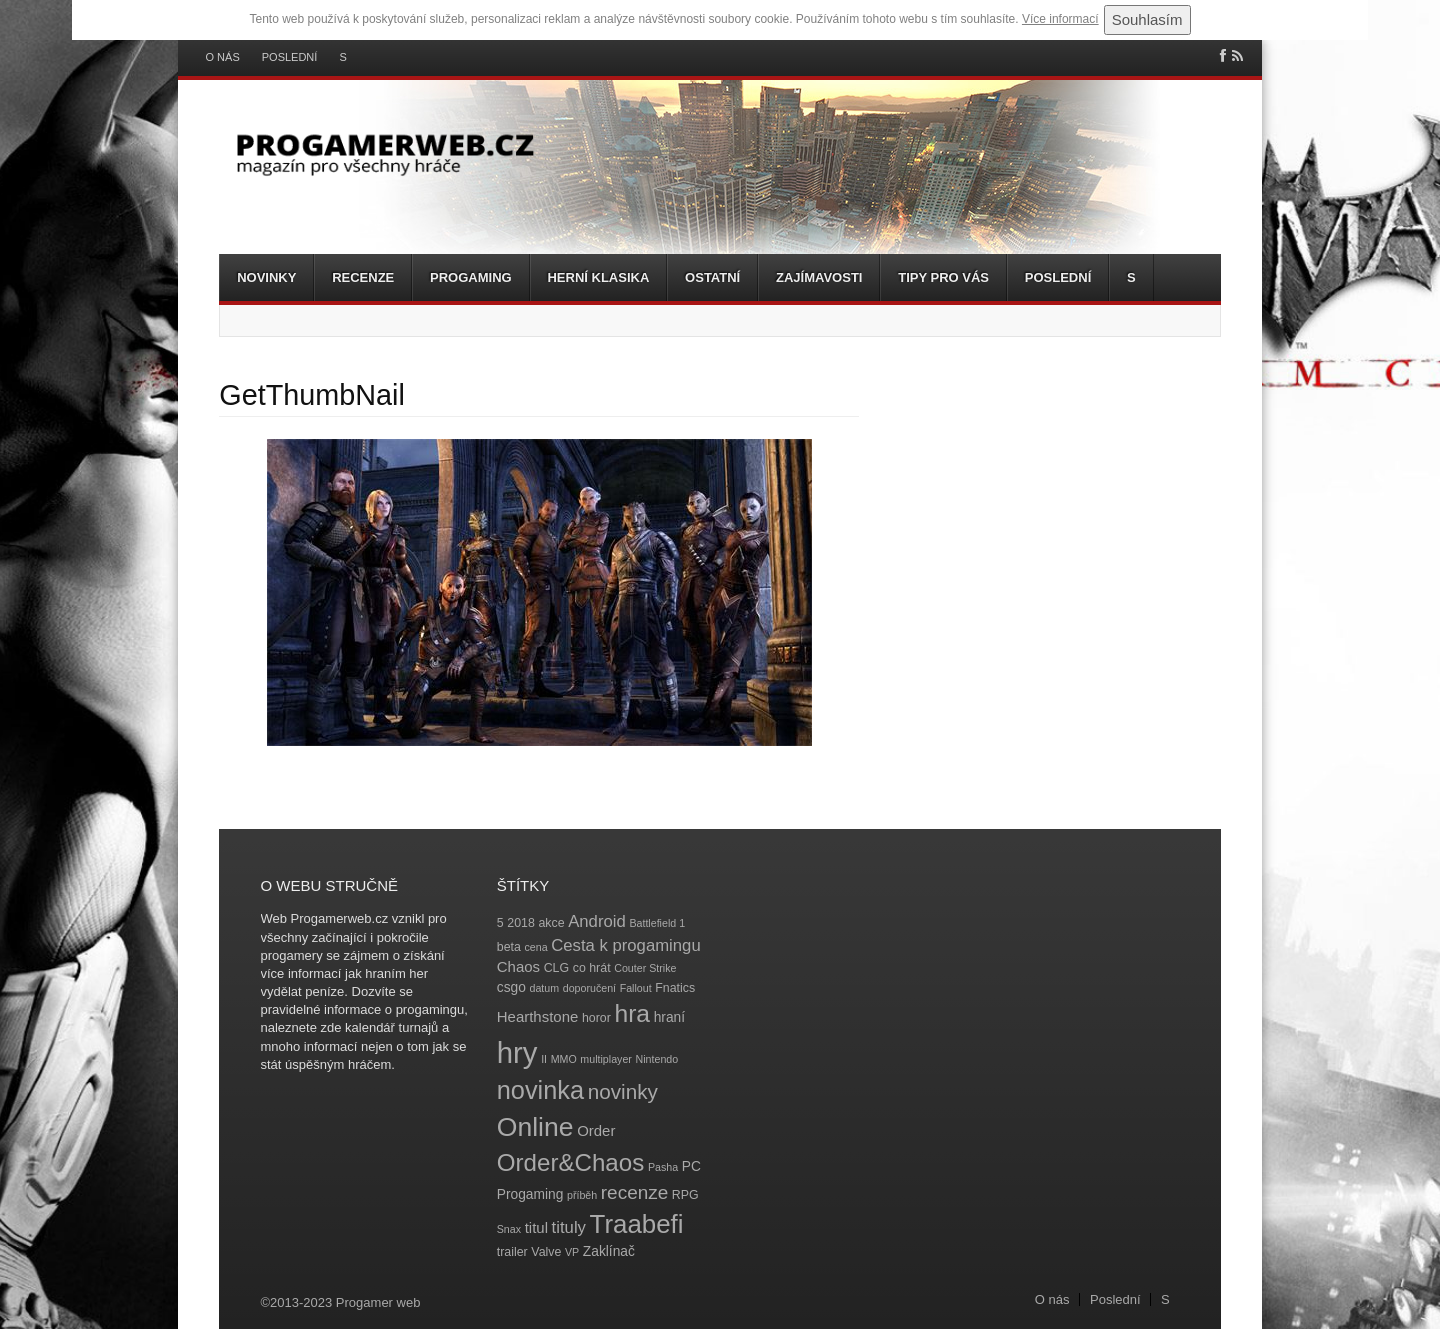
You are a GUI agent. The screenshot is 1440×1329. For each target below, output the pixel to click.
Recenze (363, 277)
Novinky (266, 277)
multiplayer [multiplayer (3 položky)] (606, 1059)
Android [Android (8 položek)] (597, 921)
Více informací (1060, 19)
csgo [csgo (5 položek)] (511, 987)
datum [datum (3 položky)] (544, 988)
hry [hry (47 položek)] (517, 1052)
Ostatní (712, 277)
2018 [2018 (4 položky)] (521, 923)
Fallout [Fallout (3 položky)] (636, 988)
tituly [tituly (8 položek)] (569, 1227)
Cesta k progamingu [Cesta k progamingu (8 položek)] (625, 945)
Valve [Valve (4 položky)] (546, 1252)
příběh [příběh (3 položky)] (582, 1195)
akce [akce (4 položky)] (551, 923)
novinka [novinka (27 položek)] (540, 1090)
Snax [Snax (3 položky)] (509, 1229)
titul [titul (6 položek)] (536, 1227)
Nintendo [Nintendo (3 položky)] (657, 1059)
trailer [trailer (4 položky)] (512, 1252)
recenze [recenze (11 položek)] (634, 1192)
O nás (223, 57)
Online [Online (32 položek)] (535, 1127)
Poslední (290, 57)
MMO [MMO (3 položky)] (564, 1059)
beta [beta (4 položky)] (509, 947)
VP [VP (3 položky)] (572, 1252)
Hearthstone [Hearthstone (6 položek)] (538, 1016)
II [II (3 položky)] (544, 1059)
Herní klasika (598, 277)
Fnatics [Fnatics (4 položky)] (675, 988)
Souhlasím (1147, 19)
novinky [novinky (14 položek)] (623, 1091)
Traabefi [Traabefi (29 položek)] (637, 1224)
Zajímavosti (819, 277)
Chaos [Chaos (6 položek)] (518, 966)
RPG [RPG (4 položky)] (685, 1195)
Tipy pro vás (943, 277)
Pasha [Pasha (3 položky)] (663, 1167)
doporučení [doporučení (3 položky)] (589, 988)
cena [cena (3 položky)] (535, 947)
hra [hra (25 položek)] (632, 1013)
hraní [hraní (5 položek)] (669, 1017)
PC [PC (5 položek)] (691, 1166)
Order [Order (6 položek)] (596, 1130)
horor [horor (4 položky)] (596, 1018)
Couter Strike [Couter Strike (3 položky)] (645, 968)
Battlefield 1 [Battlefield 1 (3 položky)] (657, 923)
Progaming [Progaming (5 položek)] (530, 1194)
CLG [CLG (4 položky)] (556, 968)
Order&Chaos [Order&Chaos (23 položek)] (571, 1162)
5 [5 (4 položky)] (500, 923)
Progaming (471, 277)
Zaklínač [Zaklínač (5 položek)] (609, 1251)
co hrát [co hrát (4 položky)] (592, 968)
